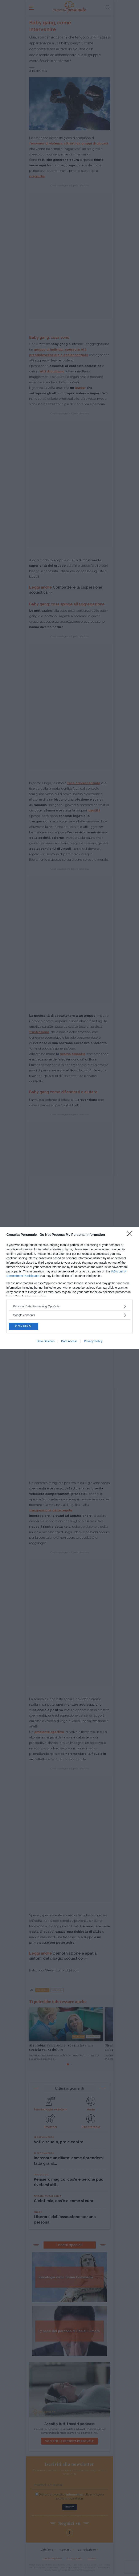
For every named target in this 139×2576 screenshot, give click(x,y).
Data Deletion (46, 1341)
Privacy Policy (93, 1341)
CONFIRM (23, 1326)
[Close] (131, 1235)
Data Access (69, 1341)
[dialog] (69, 1288)
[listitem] (69, 1306)
